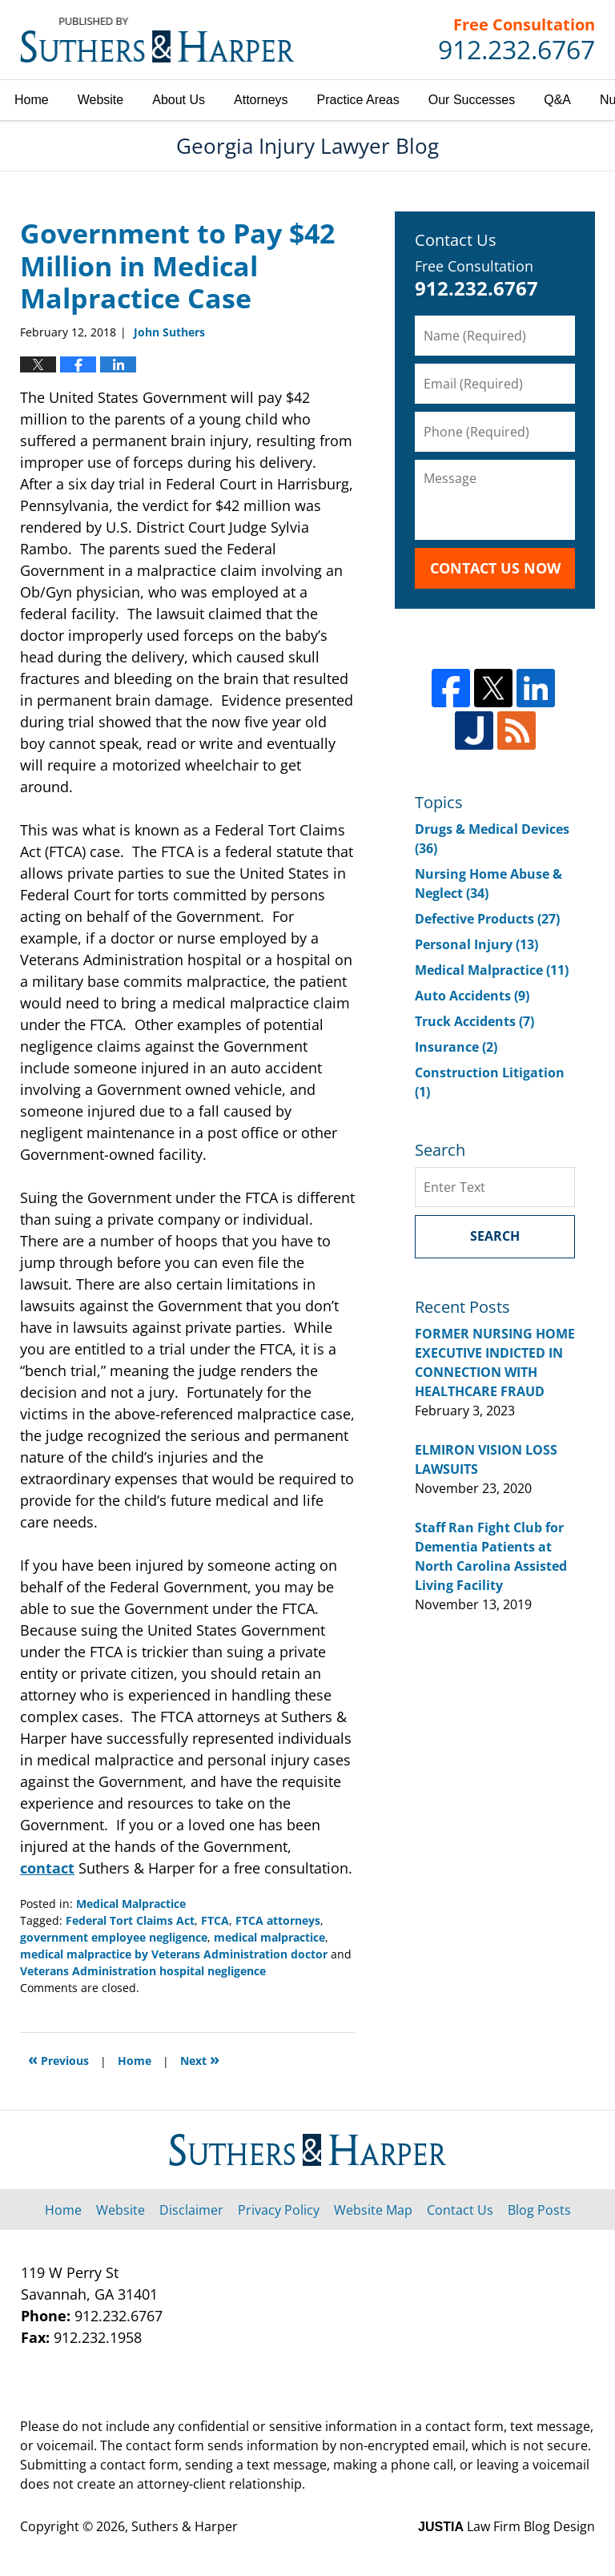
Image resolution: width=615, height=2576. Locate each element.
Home (31, 100)
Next (199, 2059)
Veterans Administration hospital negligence (143, 1970)
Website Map (373, 2210)
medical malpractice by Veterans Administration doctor (174, 1954)
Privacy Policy (279, 2210)
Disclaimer (191, 2210)
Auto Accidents (472, 995)
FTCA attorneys (277, 1920)
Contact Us (460, 2210)
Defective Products (487, 919)
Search (495, 1236)
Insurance (456, 1047)
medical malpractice (269, 1937)
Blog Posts (539, 2210)
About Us (178, 100)
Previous (58, 2059)
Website (101, 100)
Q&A (557, 100)
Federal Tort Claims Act (130, 1920)
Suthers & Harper (184, 2526)
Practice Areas (358, 100)
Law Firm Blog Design (506, 2526)
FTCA (215, 1920)
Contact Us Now (495, 568)
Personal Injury (476, 944)
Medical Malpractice (131, 1903)
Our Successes (471, 100)
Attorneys (261, 100)
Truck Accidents (474, 1021)
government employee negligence (113, 1937)
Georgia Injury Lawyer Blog (157, 40)
